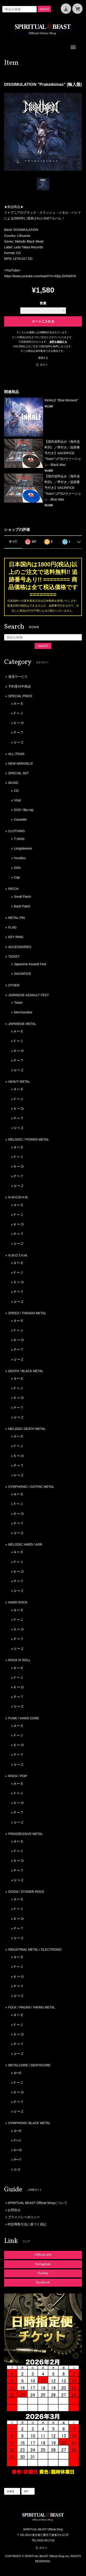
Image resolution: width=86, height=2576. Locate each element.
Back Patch (22, 906)
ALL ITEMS (16, 754)
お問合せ (14, 2210)
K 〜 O (19, 723)
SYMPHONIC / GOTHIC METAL (31, 1486)
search (44, 9)
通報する (43, 357)
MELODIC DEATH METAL (27, 1429)
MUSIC (13, 783)
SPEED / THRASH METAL (27, 1313)
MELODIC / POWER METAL (28, 1139)
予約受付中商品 (19, 686)
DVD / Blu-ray (24, 810)
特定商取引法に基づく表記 (27, 2224)
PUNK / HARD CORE (23, 1718)
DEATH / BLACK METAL (26, 1371)
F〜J (17, 2140)
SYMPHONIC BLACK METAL (29, 2123)
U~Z (17, 2169)
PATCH (13, 889)
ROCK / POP (17, 1776)
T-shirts (19, 839)
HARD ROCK (18, 1602)
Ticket (18, 1002)
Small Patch (22, 896)
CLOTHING (16, 831)
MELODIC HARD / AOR (25, 1544)
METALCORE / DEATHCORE (29, 2065)
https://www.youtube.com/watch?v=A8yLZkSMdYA (40, 276)
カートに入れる (43, 321)
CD (16, 790)
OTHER (13, 985)
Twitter (43, 2273)
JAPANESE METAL (22, 1024)
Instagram (43, 2264)
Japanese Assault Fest (30, 964)
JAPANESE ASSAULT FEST (28, 995)
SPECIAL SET (18, 773)
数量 (43, 303)
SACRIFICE (22, 974)
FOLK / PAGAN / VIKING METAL (31, 2007)
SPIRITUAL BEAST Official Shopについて (37, 2203)
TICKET (14, 956)
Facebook (43, 2282)
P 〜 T (18, 732)
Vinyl (17, 800)
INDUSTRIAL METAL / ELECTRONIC (35, 1949)
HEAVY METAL (19, 1081)
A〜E (18, 2073)
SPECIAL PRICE (20, 696)
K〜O (18, 2150)
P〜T (17, 2160)
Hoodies (20, 858)
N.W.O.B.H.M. (18, 1197)
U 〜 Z (18, 742)
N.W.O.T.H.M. (18, 1255)
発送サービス (18, 676)
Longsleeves (23, 848)
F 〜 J (18, 713)
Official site (43, 2255)
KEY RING (16, 937)
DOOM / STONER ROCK (26, 1892)
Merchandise (23, 1012)
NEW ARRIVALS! (20, 763)
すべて (13, 541)
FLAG (12, 927)
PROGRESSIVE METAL (25, 1834)
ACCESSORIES (19, 947)
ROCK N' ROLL (19, 1660)
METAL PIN (16, 918)
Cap (17, 877)
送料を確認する (58, 341)
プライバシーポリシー (24, 2217)
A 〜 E (18, 703)
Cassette (20, 819)
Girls (17, 868)
